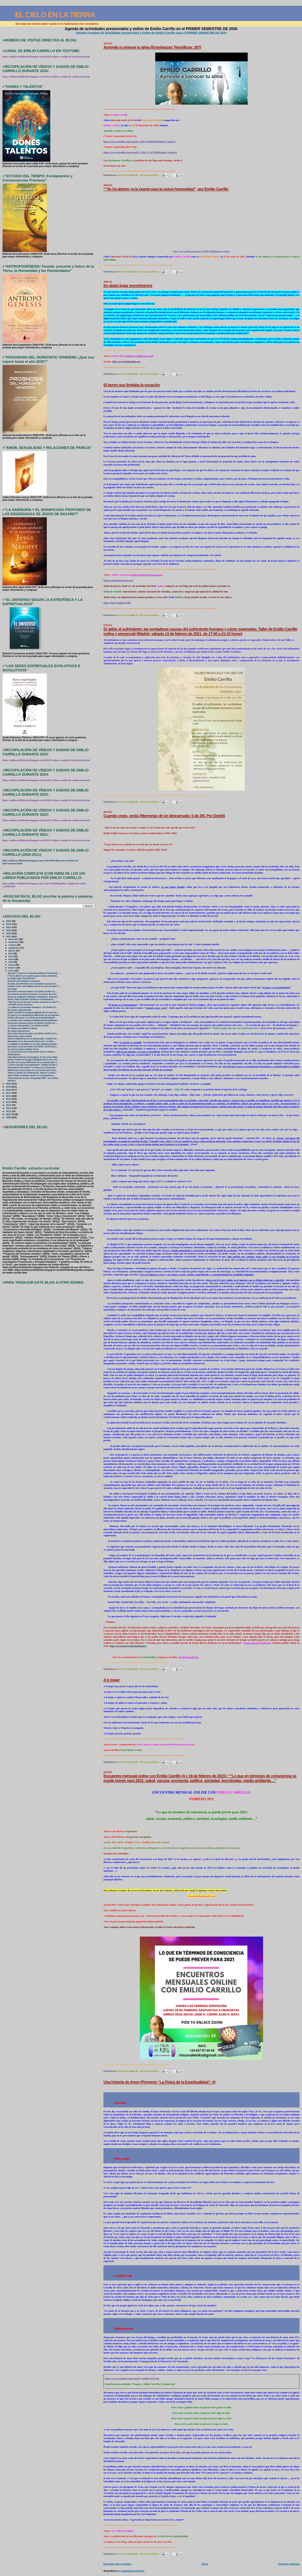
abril (10, 962)
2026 (9, 921)
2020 (9, 1083)
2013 (9, 1105)
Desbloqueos (14, 1054)
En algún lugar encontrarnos (127, 285)
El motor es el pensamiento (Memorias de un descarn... (34, 1015)
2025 (9, 924)
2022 (9, 933)
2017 (9, 1093)
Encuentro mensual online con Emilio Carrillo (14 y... (33, 1033)
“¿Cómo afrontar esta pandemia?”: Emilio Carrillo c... (33, 1065)
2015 (9, 1099)
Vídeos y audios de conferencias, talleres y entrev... (32, 1073)
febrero (12, 968)
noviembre (14, 942)
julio (10, 953)
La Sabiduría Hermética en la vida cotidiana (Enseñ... (33, 1044)
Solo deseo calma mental (20, 1036)
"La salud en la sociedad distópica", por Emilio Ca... (32, 1007)
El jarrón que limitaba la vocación (131, 385)
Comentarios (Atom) (132, 2570)
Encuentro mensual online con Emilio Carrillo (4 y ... (33, 991)
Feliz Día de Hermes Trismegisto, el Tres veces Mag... (33, 1057)
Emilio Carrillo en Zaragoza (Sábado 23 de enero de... (33, 1012)
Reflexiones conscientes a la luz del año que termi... (32, 1070)
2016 (9, 1096)
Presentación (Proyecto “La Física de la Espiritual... (32, 1068)
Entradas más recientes (117, 2564)
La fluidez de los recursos (20, 1005)
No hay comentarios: (150, 175)
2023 (9, 930)
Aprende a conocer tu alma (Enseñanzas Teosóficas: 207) (152, 47)
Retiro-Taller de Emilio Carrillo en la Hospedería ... (31, 999)
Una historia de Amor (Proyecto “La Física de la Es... (33, 994)
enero (11, 970)
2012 (9, 1108)
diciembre (13, 939)
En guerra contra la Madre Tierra (23, 1049)
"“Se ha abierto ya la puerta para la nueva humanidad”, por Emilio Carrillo (165, 189)
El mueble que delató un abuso (22, 1028)
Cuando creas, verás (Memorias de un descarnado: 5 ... (34, 986)
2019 (9, 1086)
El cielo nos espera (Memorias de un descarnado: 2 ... (33, 1062)
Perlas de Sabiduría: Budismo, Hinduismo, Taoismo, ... (34, 997)
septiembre (14, 948)
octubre (12, 945)
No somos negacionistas (19, 1010)
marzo (11, 965)
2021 (9, 936)
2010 (9, 1114)
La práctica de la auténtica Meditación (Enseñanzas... (33, 1020)
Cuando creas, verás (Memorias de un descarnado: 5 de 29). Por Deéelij (164, 815)
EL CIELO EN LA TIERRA (55, 15)
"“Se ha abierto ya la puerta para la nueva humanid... (33, 976)
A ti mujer (111, 1680)
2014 (9, 1102)
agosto (12, 950)
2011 (9, 1111)
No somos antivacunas (19, 1031)
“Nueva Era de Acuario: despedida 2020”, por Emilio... (33, 1078)
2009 (9, 1117)
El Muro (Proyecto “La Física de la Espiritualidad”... (32, 1018)
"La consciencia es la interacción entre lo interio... (32, 1052)
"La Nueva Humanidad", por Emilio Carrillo (28, 1026)
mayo (11, 959)
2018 (9, 1090)
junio (11, 956)
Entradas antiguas (288, 2564)
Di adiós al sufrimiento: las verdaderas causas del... (32, 984)
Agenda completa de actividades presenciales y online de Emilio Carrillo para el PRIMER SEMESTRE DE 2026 (151, 32)
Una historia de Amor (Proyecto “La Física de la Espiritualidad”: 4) (159, 2082)
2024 (9, 927)
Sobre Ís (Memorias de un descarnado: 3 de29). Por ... (33, 1039)
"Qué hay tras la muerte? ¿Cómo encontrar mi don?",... (34, 1002)
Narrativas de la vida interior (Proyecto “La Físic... (31, 1041)
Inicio (204, 2564)
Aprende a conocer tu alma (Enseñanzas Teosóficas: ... (34, 973)
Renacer (12, 1081)
